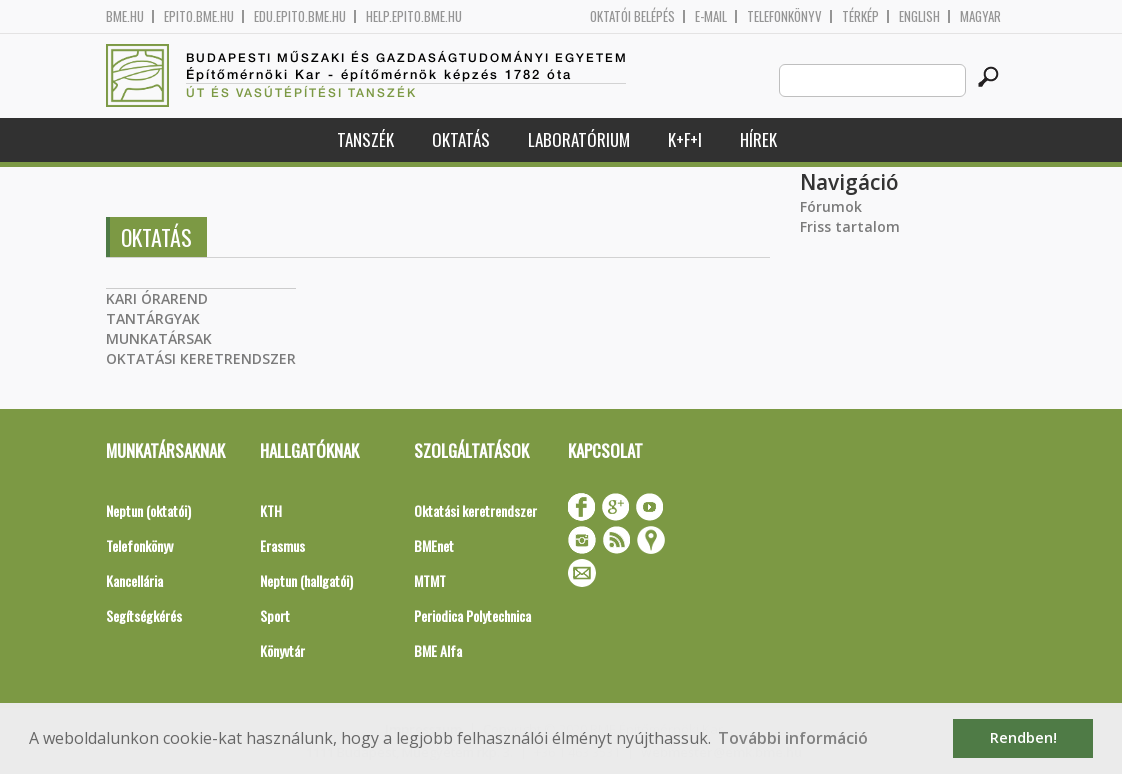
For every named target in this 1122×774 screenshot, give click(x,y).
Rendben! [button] (1023, 737)
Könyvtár (282, 650)
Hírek (758, 139)
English (919, 16)
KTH (271, 510)
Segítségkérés (144, 615)
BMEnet (434, 545)
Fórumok (831, 206)
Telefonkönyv (784, 16)
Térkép (860, 16)
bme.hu (125, 16)
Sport (275, 615)
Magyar (980, 16)
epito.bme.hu (199, 16)
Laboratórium (579, 139)
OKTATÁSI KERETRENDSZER (201, 358)
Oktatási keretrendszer (475, 510)
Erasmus (282, 545)
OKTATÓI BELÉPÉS (632, 16)
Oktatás (461, 139)
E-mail (711, 16)
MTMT (430, 580)
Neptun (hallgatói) (306, 580)
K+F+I (685, 139)
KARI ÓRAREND (157, 298)
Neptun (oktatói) (148, 510)
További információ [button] (793, 738)
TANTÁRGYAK (153, 318)
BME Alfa (438, 650)
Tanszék (365, 139)
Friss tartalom (850, 226)
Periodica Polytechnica (472, 615)
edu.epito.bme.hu (300, 16)
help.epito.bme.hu (414, 16)
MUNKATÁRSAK (159, 338)
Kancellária (134, 580)
